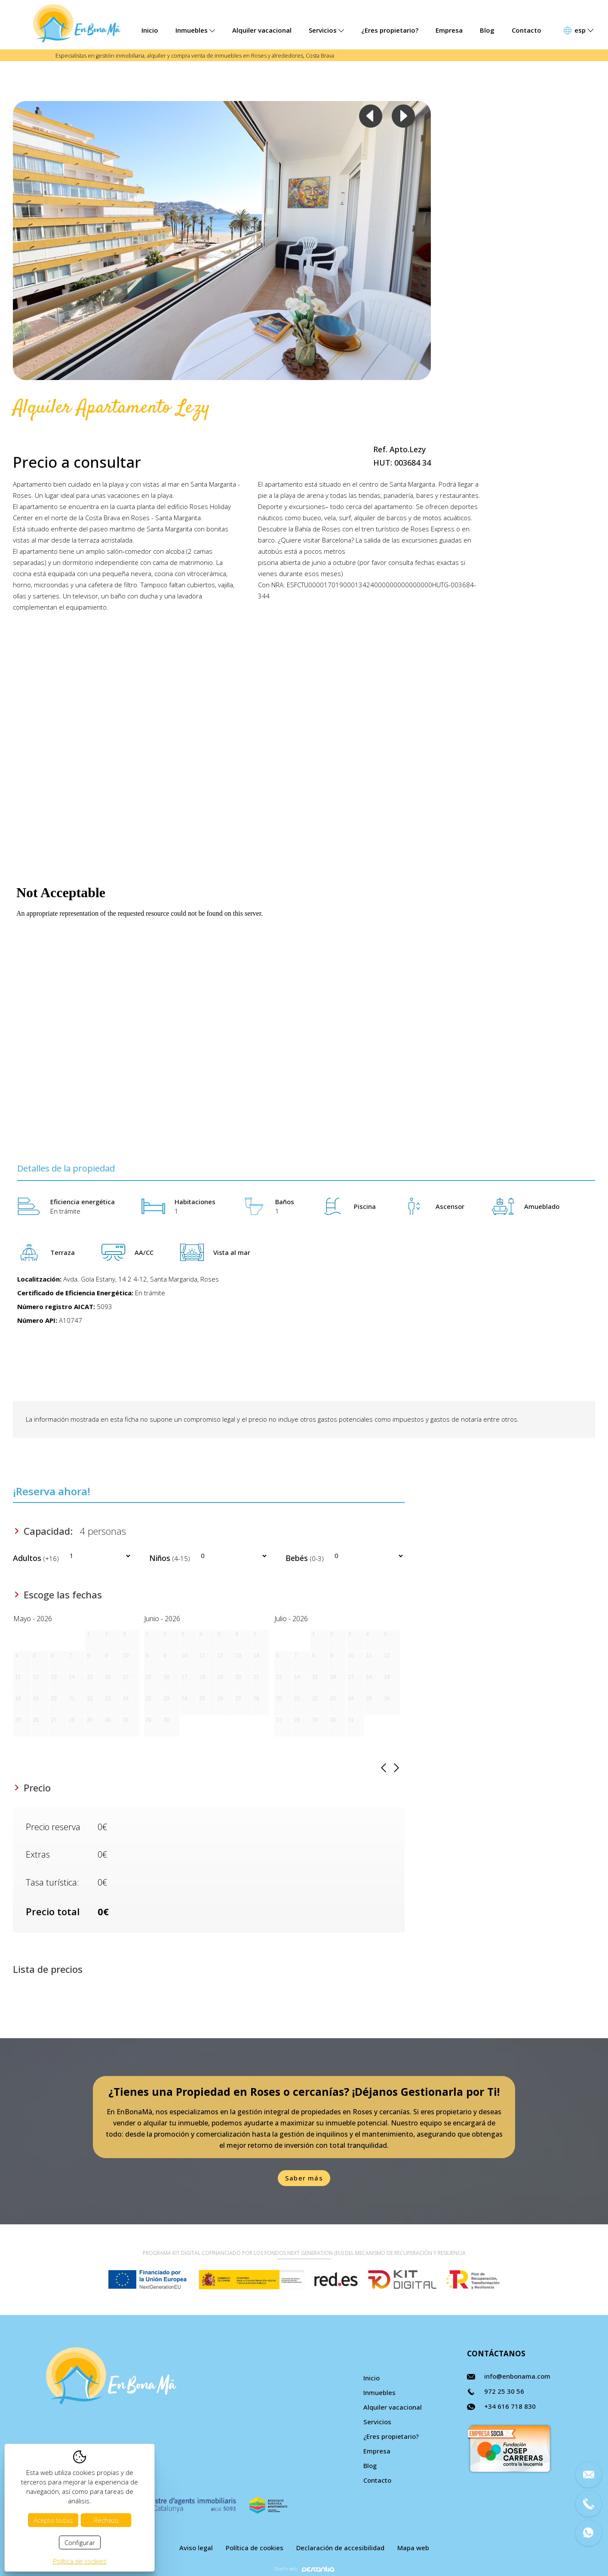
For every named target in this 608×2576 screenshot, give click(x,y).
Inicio (149, 30)
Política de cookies (254, 2547)
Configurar (79, 2542)
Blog (487, 30)
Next (403, 116)
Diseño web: (304, 2569)
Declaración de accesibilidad (340, 2547)
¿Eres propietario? (389, 30)
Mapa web (413, 2547)
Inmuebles (195, 30)
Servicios (326, 30)
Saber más (304, 2178)
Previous (370, 116)
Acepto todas (53, 2520)
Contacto (526, 30)
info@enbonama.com (517, 2376)
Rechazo (106, 2520)
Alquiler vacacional (262, 30)
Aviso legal (196, 2547)
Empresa (449, 30)
